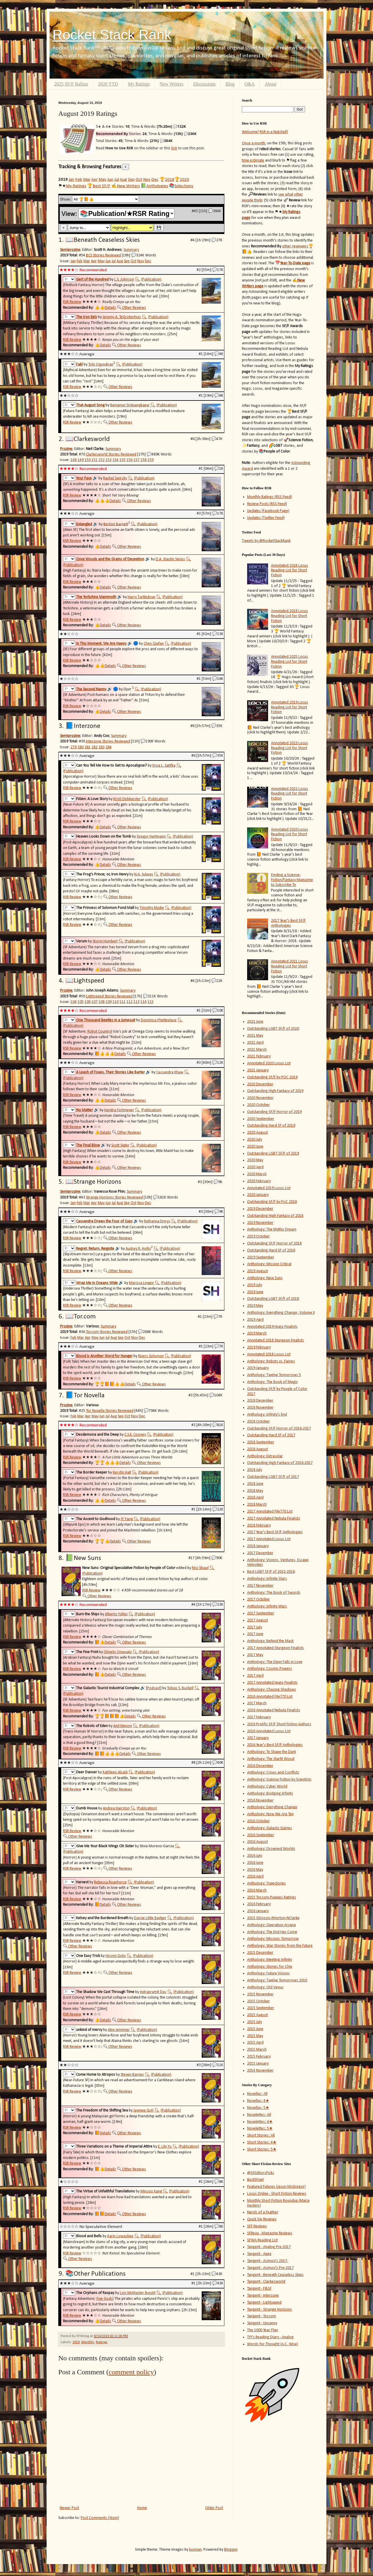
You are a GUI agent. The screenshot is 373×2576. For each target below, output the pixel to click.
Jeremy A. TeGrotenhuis (122, 317)
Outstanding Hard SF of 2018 (271, 1250)
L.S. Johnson (124, 279)
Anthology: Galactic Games (269, 1828)
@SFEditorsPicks (260, 2173)
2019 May (255, 1306)
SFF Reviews (257, 2226)
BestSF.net (255, 2180)
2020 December (260, 1084)
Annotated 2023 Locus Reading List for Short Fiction (289, 748)
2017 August (257, 1620)
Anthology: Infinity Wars (267, 1606)
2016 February (259, 1904)
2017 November (260, 1586)
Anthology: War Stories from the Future (280, 1946)
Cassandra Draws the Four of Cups (104, 1221)
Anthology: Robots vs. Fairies (271, 1361)
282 (95, 747)
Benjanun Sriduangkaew (129, 405)
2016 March (257, 1890)
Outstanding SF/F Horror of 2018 (274, 1243)
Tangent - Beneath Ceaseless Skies (275, 2275)
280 (81, 747)
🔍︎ (137, 279)
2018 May (255, 1491)
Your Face (84, 478)
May (102, 179)
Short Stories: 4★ (262, 2142)
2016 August (257, 1842)
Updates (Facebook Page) (268, 511)
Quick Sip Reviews (262, 2219)
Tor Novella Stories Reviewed (109, 1411)
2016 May (255, 1870)
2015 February (259, 2056)
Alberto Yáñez (116, 1614)
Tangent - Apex (259, 2254)
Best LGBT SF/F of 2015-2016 (271, 1572)
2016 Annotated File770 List (270, 1696)
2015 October (258, 2001)
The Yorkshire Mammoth (96, 597)
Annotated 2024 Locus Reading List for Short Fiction (289, 570)
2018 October (258, 1421)
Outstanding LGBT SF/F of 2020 (273, 1029)
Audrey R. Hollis (138, 1249)
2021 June (255, 1022)
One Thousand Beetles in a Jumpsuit (105, 1020)
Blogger (230, 2549)
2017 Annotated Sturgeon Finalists (275, 1648)
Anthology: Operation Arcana (271, 1925)
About (270, 83)
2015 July (254, 2022)
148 (74, 460)
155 (122, 460)
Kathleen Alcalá (115, 1772)
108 (101, 1002)
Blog (230, 83)
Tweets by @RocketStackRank (266, 541)
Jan (71, 179)
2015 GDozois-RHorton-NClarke (273, 1918)
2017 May (255, 1655)
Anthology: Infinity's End (267, 1414)
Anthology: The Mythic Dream (271, 1229)
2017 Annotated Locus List (269, 1539)
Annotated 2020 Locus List (269, 1063)
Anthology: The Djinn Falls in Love (274, 1662)
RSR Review (72, 302)
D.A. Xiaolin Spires (170, 559)
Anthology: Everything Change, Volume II (281, 1313)
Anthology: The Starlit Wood (270, 1759)
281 (88, 747)
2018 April (255, 1497)
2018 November (260, 1407)
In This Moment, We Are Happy (101, 644)
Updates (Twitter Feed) (266, 518)
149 (81, 460)
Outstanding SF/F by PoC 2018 (272, 1202)
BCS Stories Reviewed (103, 255)
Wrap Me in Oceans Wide (97, 1283)
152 (101, 460)
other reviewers (295, 246)
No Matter (84, 1110)
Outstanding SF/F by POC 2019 (272, 1077)
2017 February (259, 1717)
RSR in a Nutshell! (274, 132)
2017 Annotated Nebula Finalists (273, 1518)
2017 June (255, 1634)
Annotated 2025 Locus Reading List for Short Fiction (289, 662)
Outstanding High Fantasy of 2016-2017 (280, 1463)
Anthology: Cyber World (267, 1786)
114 (143, 1002)
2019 (76, 2342)
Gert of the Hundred (92, 279)
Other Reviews (134, 308)
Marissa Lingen (141, 1283)
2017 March (257, 1703)
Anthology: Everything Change (272, 1807)
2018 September (260, 1442)
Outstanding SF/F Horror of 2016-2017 (279, 1428)
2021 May (255, 1035)
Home (142, 2508)
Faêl (79, 364)
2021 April (255, 1042)
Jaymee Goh (143, 2110)
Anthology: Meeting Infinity (269, 1960)
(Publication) (151, 279)
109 (108, 1002)
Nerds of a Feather (262, 2212)
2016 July (254, 1856)
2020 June (255, 1146)
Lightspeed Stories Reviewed (109, 996)
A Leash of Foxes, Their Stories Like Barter (110, 1072)
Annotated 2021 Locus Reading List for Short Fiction (289, 966)
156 (129, 460)
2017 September (260, 1613)
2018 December (260, 1400)
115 (150, 1002)
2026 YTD (108, 83)
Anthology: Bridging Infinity (270, 1793)
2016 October (258, 1821)
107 (95, 1002)
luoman (195, 2549)
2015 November (260, 1994)
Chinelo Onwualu (118, 1652)
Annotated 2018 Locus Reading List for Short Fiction (289, 616)
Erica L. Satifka (163, 765)
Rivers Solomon (151, 1356)
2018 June (255, 1484)
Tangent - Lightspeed (264, 2302)
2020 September (260, 1119)
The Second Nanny (91, 689)
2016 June (255, 1863)
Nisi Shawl (200, 1568)
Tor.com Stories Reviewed (107, 1332)
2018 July (254, 1470)
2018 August (257, 1449)
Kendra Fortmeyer (119, 1110)
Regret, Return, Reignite (95, 1249)
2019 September (260, 1257)
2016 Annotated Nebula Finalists (273, 1710)
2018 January (258, 1546)
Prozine (66, 449)
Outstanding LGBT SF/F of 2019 (273, 1153)
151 (95, 460)
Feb (78, 179)
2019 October (258, 1236)
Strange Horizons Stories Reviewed (114, 1197)
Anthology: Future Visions (268, 1973)
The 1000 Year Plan (262, 2330)
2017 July (254, 1627)
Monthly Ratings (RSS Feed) (269, 497)
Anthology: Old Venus (265, 1987)
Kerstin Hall (122, 1472)
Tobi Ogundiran (100, 364)
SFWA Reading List (262, 2240)
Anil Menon (122, 1726)
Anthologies (157, 186)
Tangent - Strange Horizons (269, 2309)
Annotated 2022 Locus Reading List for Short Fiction (289, 794)
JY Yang (127, 1519)
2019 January (258, 1368)
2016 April (255, 1876)
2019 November (260, 1223)
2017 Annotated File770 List (270, 1511)
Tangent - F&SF (259, 2288)
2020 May (255, 1160)
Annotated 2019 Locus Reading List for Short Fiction (289, 707)
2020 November (260, 1098)
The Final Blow (88, 1145)
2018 (169, 179)
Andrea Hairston (116, 1808)
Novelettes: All (259, 2115)
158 (143, 460)
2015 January (258, 2063)
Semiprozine (70, 250)
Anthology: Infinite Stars (267, 1579)
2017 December (260, 1553)
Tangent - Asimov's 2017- (267, 2261)
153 (108, 460)
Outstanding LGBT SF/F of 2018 (273, 1299)
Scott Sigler (120, 1145)
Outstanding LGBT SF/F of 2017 (273, 1477)
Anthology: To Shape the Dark (271, 1752)
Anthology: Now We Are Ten (270, 1814)
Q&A (249, 83)
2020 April (255, 1167)
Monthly (87, 2342)
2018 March (257, 1504)
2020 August (257, 1132)
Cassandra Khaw (169, 1072)
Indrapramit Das (153, 1992)
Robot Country (99, 1031)
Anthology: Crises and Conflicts (273, 1772)
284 (108, 747)
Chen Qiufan (154, 644)
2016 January (258, 1911)
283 (101, 747)
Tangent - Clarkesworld (266, 2281)
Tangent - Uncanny (262, 2323)
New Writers (171, 83)
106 (88, 1002)
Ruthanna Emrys (157, 1221)
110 (115, 1002)
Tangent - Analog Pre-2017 (269, 2247)
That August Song (90, 405)
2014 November (260, 2070)
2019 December (260, 1209)
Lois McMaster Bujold (137, 2293)
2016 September (260, 1835)
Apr (94, 179)
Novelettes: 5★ (260, 2128)
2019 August (257, 1271)
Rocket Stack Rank (111, 34)
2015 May (255, 2036)
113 (136, 1002)
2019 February (259, 1347)
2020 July (254, 1139)
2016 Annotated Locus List (269, 1731)
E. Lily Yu (165, 2146)
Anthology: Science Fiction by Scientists (279, 1779)
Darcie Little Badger (150, 1918)
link (174, 148)
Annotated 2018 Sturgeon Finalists (275, 1340)
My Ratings (139, 83)
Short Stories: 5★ (262, 2149)
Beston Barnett (115, 524)
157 (136, 460)
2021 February (259, 1056)
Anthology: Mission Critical (269, 1264)
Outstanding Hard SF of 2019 (271, 1125)
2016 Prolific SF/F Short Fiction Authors (279, 1724)
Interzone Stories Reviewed (108, 741)
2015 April (255, 2042)
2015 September (260, 2008)
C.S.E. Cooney (135, 1435)
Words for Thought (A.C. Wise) (272, 2344)
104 (74, 1002)
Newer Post (69, 2508)
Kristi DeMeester (127, 799)
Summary (131, 250)
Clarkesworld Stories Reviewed (111, 454)
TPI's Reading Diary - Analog (270, 2337)
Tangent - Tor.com (261, 2316)
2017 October (258, 1599)
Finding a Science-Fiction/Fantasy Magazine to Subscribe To (292, 880)
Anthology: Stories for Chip (269, 1967)
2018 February (259, 1525)
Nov (146, 179)
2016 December (260, 1766)
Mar (86, 179)
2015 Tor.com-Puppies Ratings (271, 1897)
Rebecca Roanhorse (110, 1882)
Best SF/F (101, 186)
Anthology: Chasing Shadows (271, 1689)
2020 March (257, 1174)
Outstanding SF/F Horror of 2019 (274, 1112)
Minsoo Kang (151, 2191)
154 (115, 460)
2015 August (257, 2015)
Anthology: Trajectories (266, 1883)
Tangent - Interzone (263, 2295)
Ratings (102, 2342)
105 (81, 1002)
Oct (139, 179)
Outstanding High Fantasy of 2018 (275, 1216)
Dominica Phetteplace (159, 1020)
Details (110, 308)
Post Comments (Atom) (100, 2518)
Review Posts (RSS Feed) (267, 504)
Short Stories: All (261, 2135)
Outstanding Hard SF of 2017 (271, 1435)
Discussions (204, 83)
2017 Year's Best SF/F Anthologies (288, 923)
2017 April (255, 1675)
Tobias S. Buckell (180, 1688)
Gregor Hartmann (151, 836)
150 (88, 460)
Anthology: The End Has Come (272, 1932)
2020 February (259, 1181)
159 (150, 460)
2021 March (257, 1049)
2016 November (260, 1800)
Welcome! (250, 132)
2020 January (258, 1195)
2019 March (257, 1333)
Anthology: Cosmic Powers (269, 1668)
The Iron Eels (86, 317)
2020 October (258, 1105)
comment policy (131, 2372)
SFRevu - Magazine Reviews (269, 2233)
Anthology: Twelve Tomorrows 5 (274, 1375)
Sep (131, 179)
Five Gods (104, 2299)
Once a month (253, 143)
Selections (184, 186)
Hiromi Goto (115, 1956)
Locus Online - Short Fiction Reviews (276, 2194)
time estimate (253, 160)
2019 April (255, 1320)
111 (122, 1002)
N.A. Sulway (143, 874)
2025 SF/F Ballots (71, 83)
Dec (155, 179)
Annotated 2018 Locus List (269, 1354)
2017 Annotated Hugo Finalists (272, 1682)
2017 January (258, 1738)
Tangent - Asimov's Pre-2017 (270, 2268)
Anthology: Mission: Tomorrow (273, 1939)
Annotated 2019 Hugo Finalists (272, 1327)
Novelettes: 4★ (260, 2122)
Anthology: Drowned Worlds (271, 1849)
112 (129, 1002)
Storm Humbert (105, 941)
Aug (123, 179)
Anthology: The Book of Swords (273, 1593)
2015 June (255, 2029)
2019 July (254, 1285)
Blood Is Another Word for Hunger (104, 1356)
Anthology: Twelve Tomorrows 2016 (277, 1980)
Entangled (84, 524)
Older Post (214, 2508)
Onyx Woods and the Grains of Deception (110, 559)
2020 (184, 179)
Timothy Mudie (152, 908)
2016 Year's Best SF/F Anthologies (275, 1745)
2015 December (260, 1953)
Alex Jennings (119, 2030)
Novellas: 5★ (258, 2108)
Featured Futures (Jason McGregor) (276, 2187)
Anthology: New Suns (265, 1278)
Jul (116, 179)
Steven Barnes (132, 2075)
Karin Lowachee (120, 2236)
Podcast (153, 1688)
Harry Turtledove (141, 597)
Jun (110, 179)
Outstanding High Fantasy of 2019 (275, 1091)
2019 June (255, 1292)
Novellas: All (257, 2094)
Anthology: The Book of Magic (272, 1382)
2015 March (257, 2049)
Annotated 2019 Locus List (269, 1188)
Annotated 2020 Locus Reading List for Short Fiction (289, 834)
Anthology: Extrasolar (265, 1456)
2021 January (258, 1070)
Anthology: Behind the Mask (270, 1641)
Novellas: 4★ (258, 2101)
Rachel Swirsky (115, 478)
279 (74, 747)
